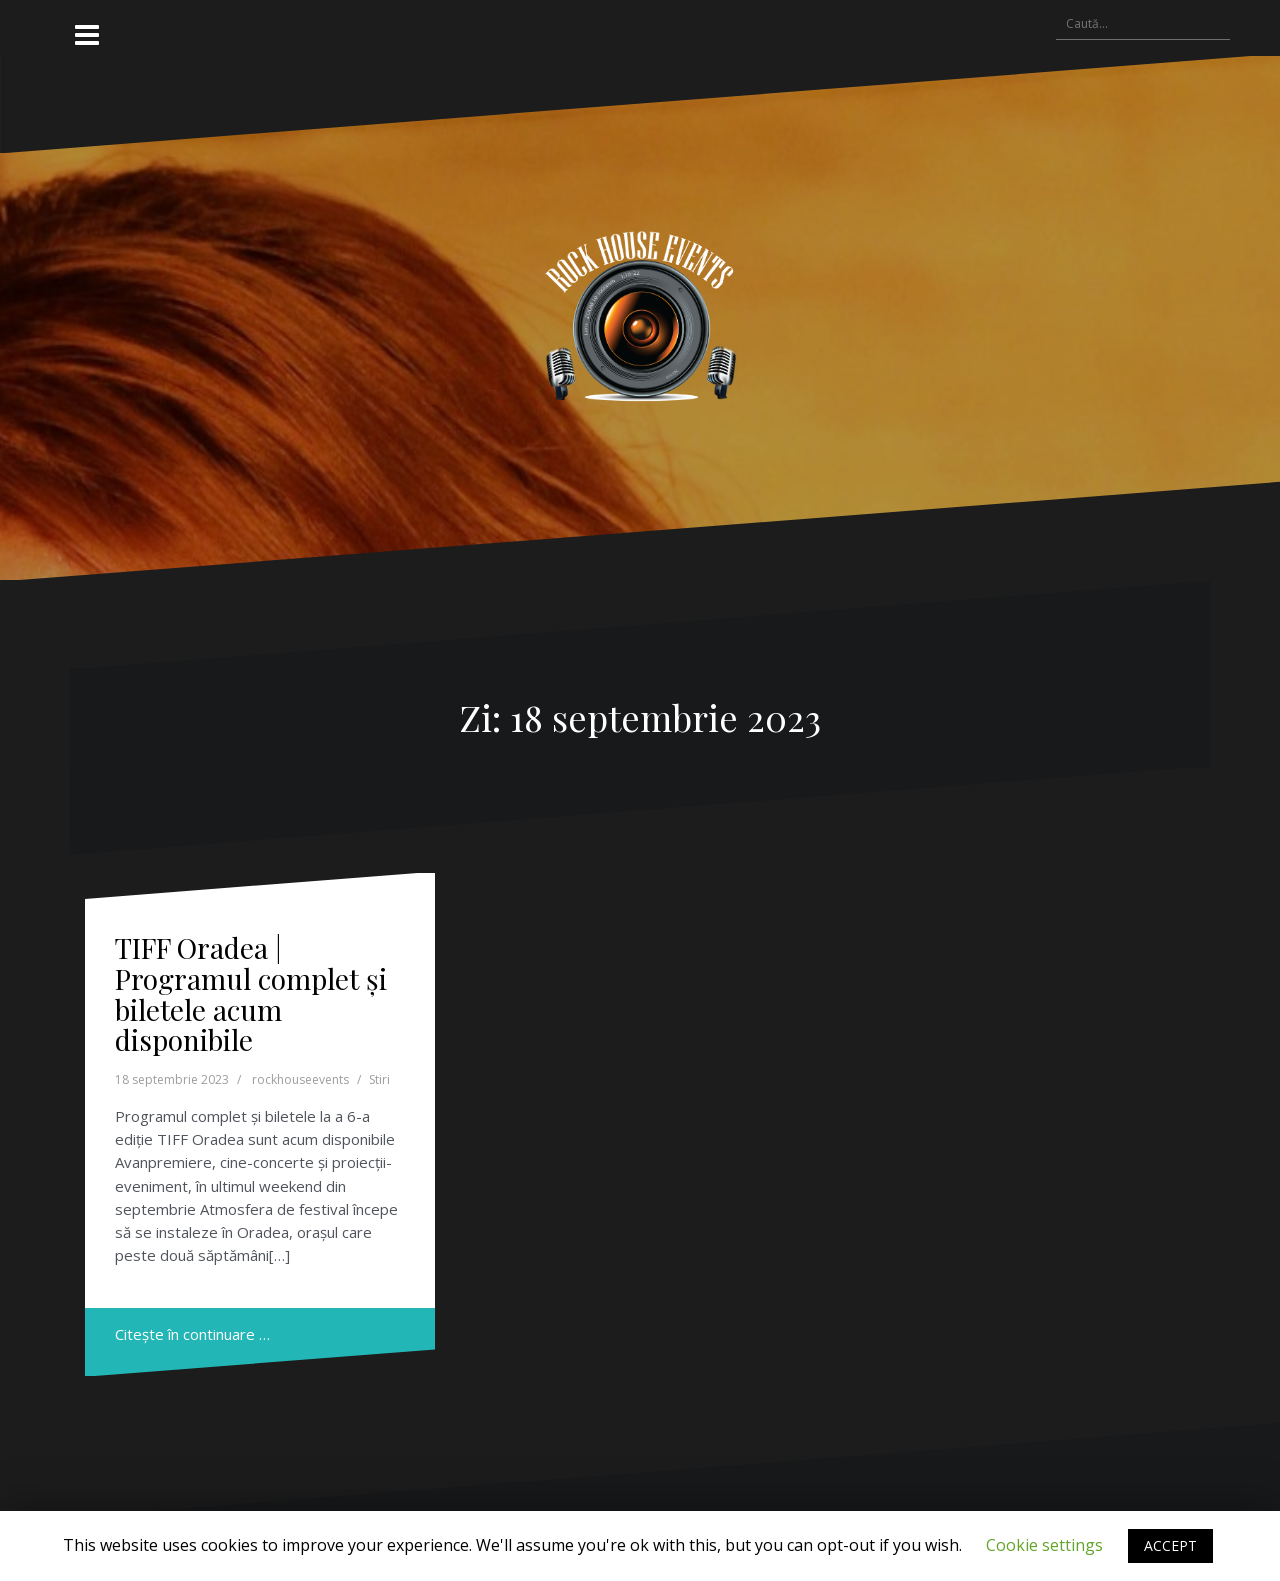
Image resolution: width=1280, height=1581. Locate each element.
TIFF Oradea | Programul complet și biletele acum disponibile (251, 993)
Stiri (379, 1079)
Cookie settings (1044, 1545)
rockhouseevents (300, 1079)
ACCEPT (1170, 1545)
